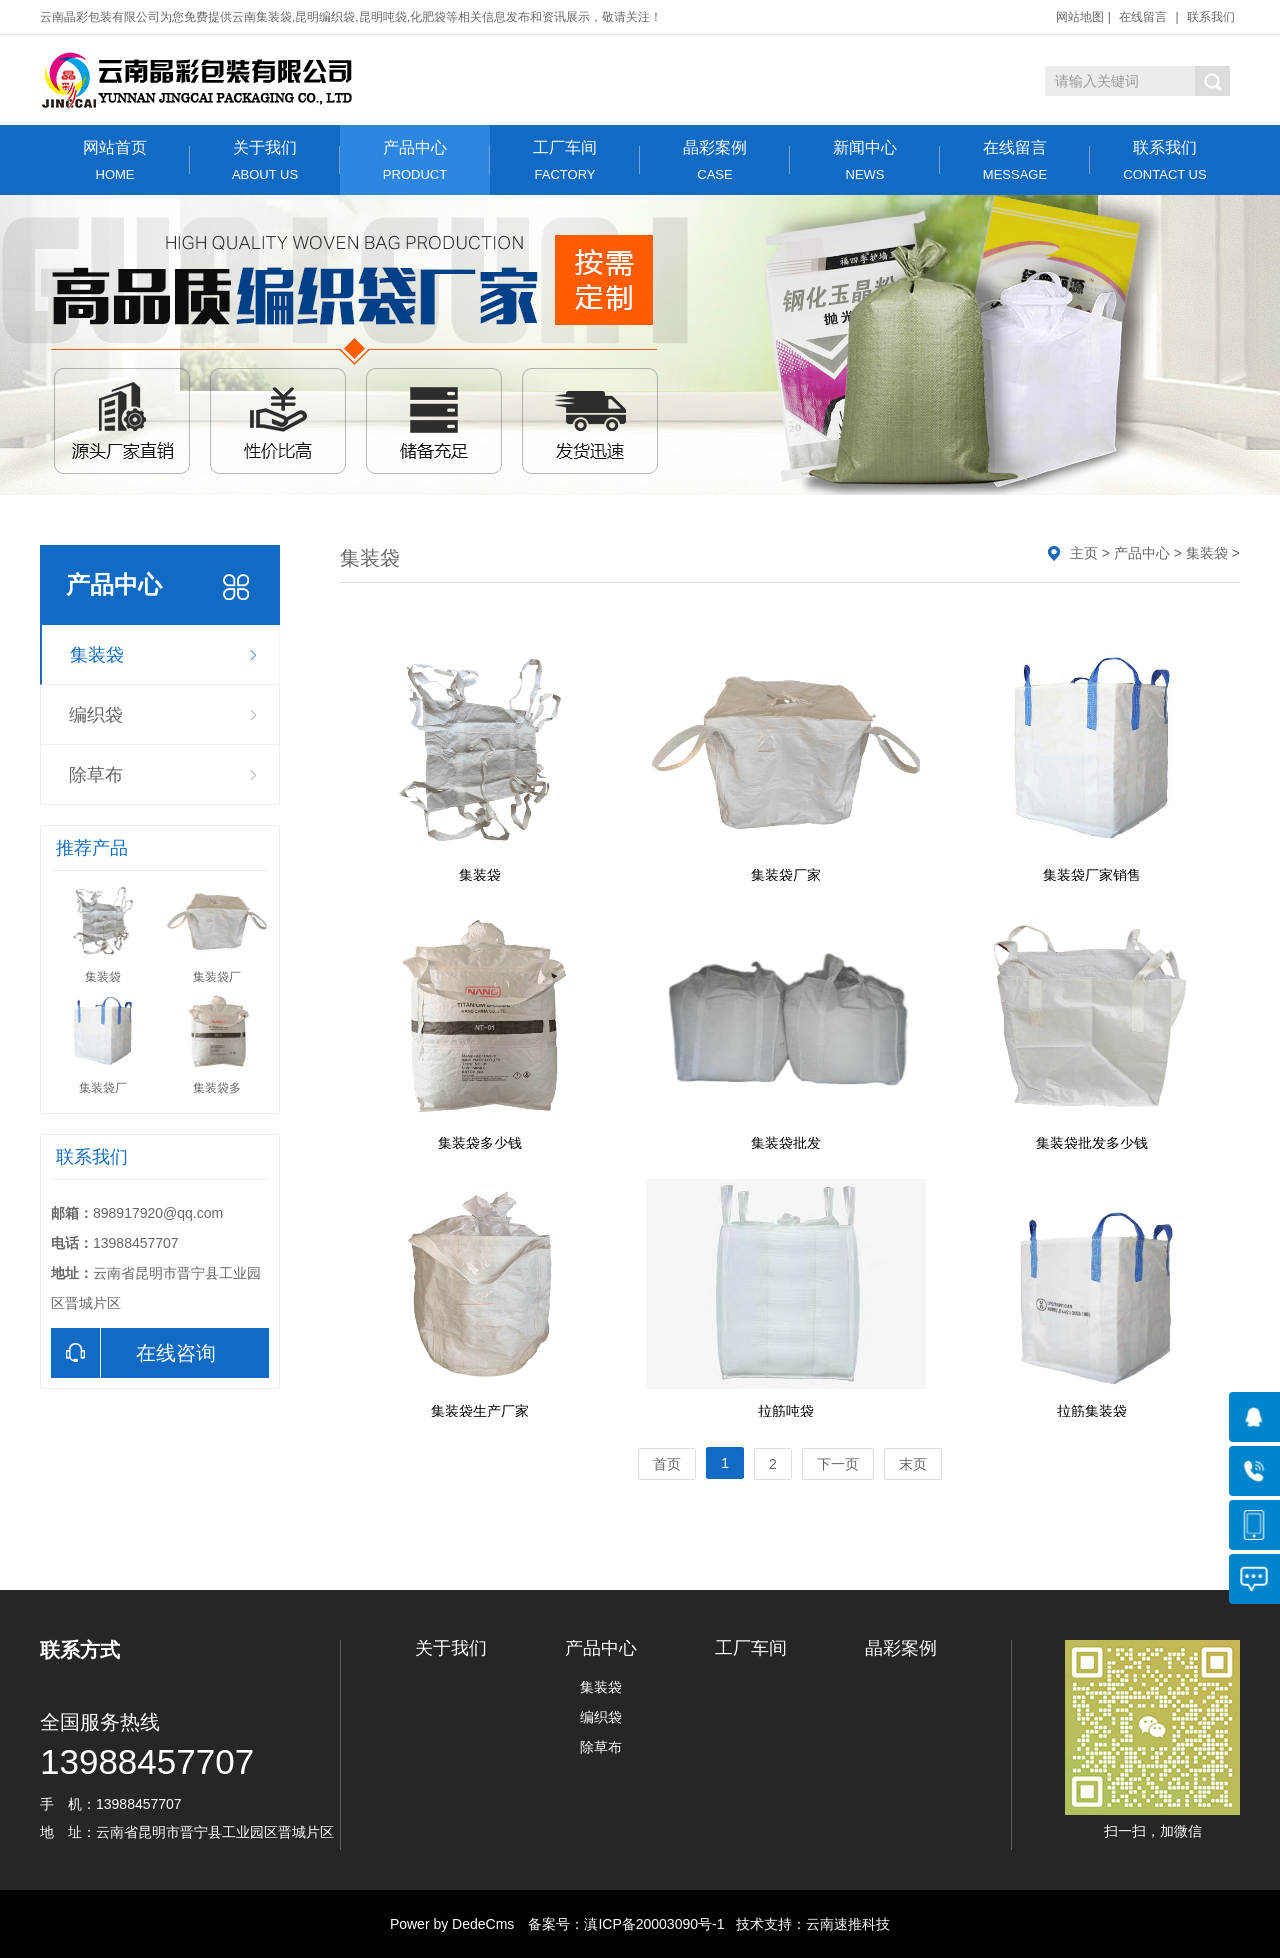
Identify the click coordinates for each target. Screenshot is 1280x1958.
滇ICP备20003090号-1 (654, 1924)
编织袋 (96, 715)
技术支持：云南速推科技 (807, 1924)
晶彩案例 (715, 160)
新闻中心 (865, 160)
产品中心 (415, 160)
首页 (667, 1464)
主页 (1084, 553)
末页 (913, 1464)
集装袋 (97, 655)
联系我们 (1211, 17)
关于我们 (265, 160)
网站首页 (115, 160)
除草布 (96, 775)
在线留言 (1143, 17)
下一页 (838, 1464)
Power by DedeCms (452, 1924)
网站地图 (1080, 17)
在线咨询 (133, 1353)
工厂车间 (565, 160)
